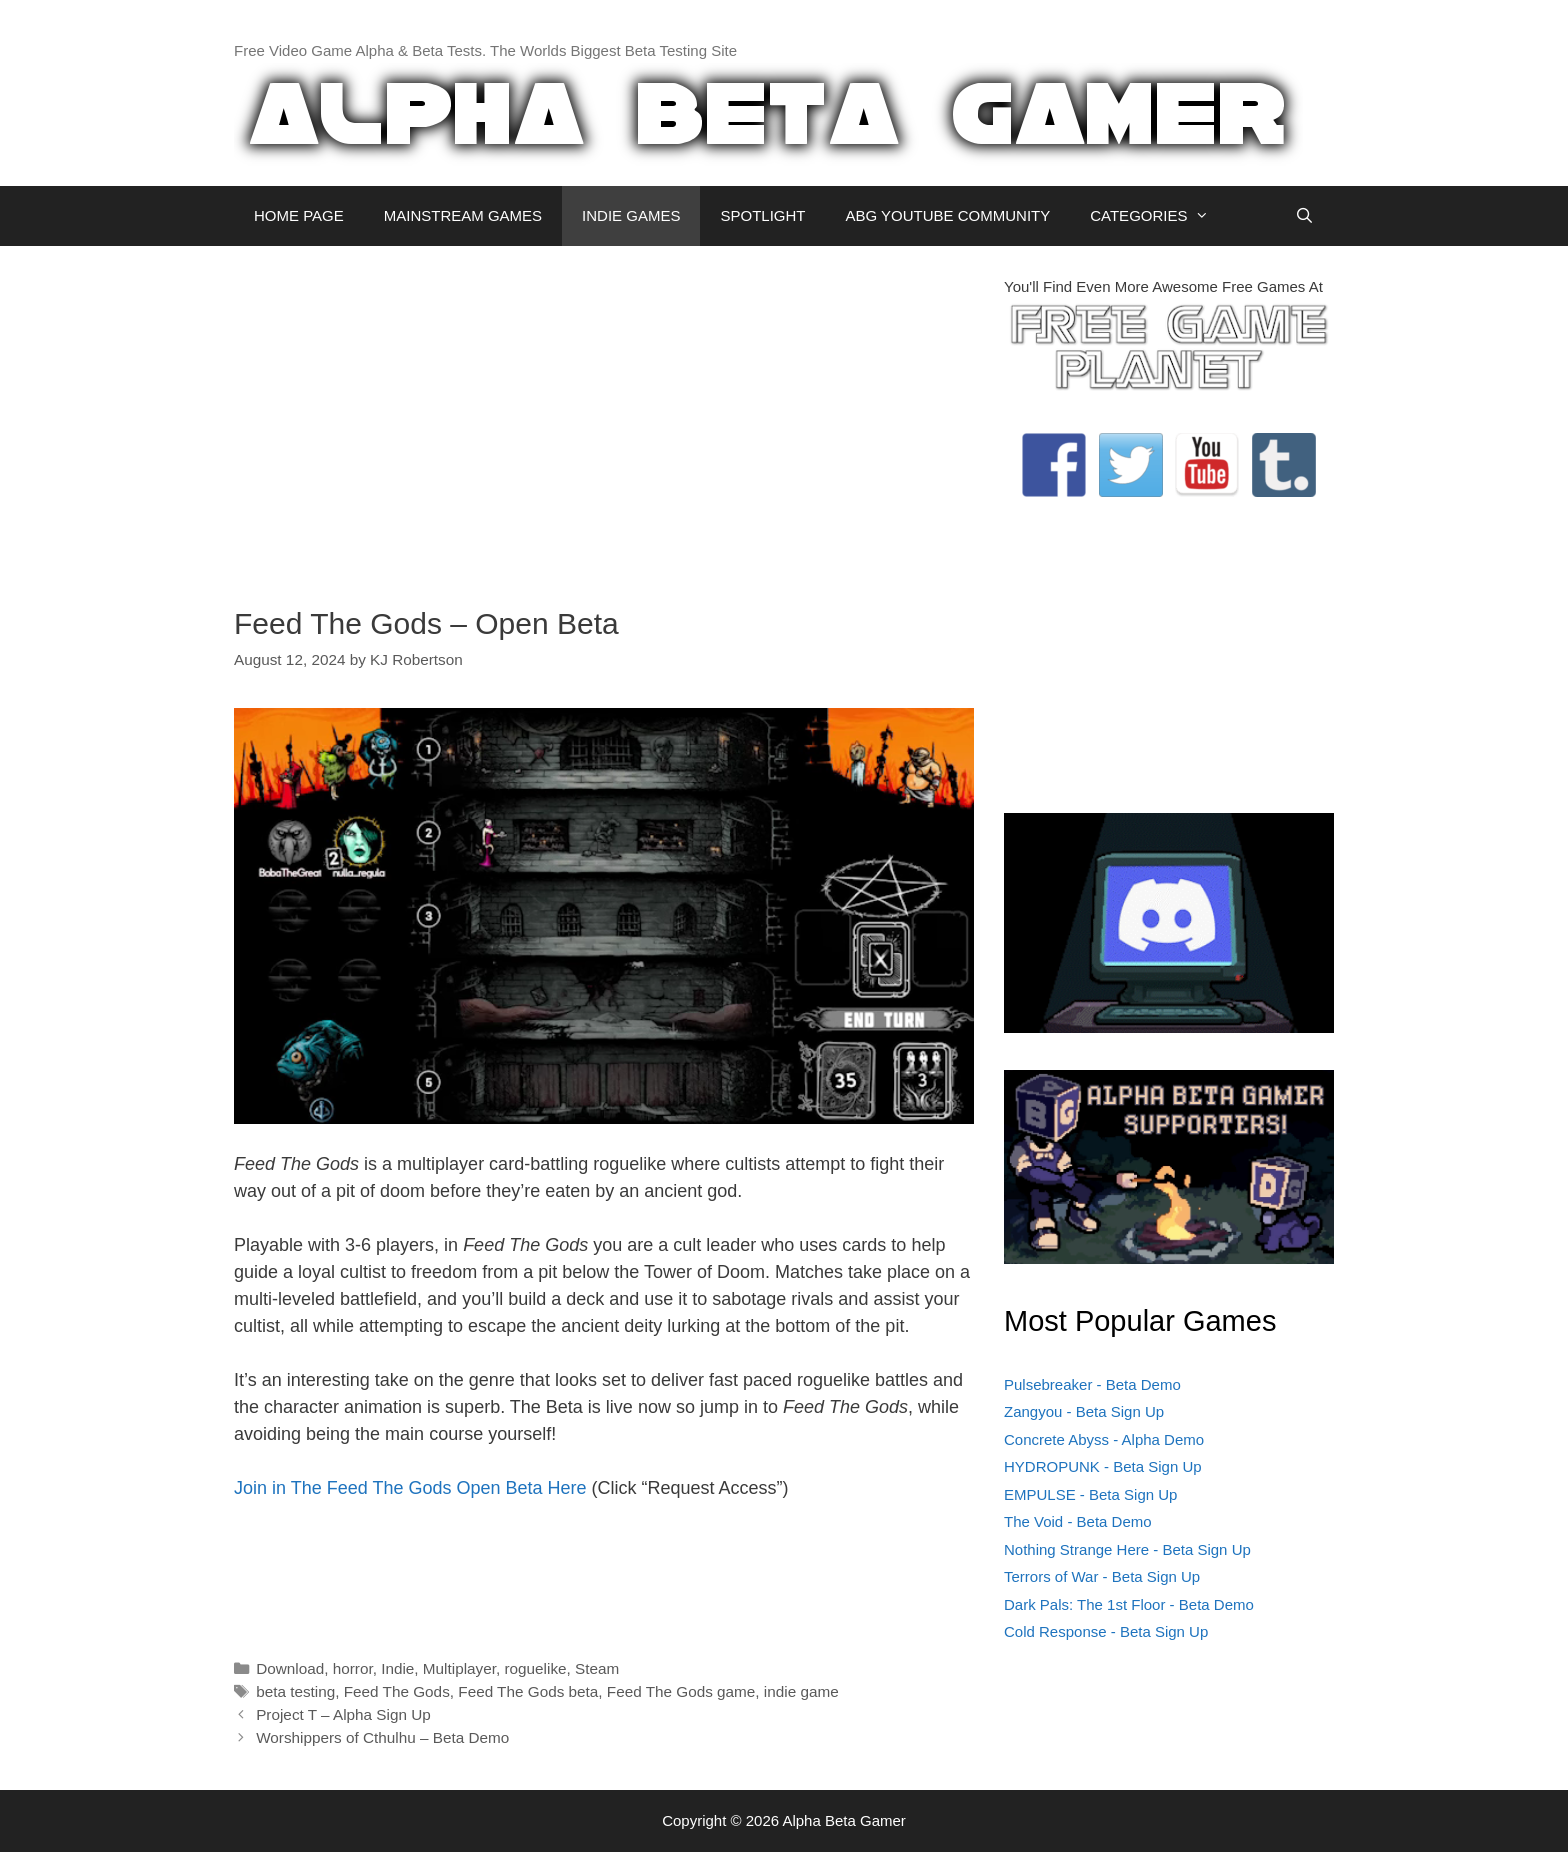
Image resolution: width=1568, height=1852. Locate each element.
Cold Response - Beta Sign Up (1106, 1631)
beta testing (295, 1691)
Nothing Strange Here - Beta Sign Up (1127, 1549)
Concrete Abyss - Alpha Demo (1104, 1439)
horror (353, 1668)
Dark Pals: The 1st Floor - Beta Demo (1129, 1604)
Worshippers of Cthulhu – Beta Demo (382, 1737)
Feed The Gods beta (528, 1691)
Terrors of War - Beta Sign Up (1102, 1576)
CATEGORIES (1159, 216)
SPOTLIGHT (762, 215)
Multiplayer (459, 1668)
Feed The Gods (397, 1691)
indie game (801, 1691)
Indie (397, 1668)
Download (290, 1668)
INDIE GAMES (631, 215)
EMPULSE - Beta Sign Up (1090, 1494)
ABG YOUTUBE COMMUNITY (947, 215)
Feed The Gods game (681, 1691)
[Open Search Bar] (1304, 216)
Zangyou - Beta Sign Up (1084, 1411)
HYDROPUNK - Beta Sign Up (1103, 1466)
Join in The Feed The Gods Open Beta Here (410, 1488)
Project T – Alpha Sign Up (343, 1714)
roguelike (535, 1668)
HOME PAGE (299, 215)
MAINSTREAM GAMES (463, 215)
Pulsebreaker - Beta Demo (1092, 1384)
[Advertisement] (604, 416)
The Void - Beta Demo (1078, 1521)
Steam (597, 1668)
